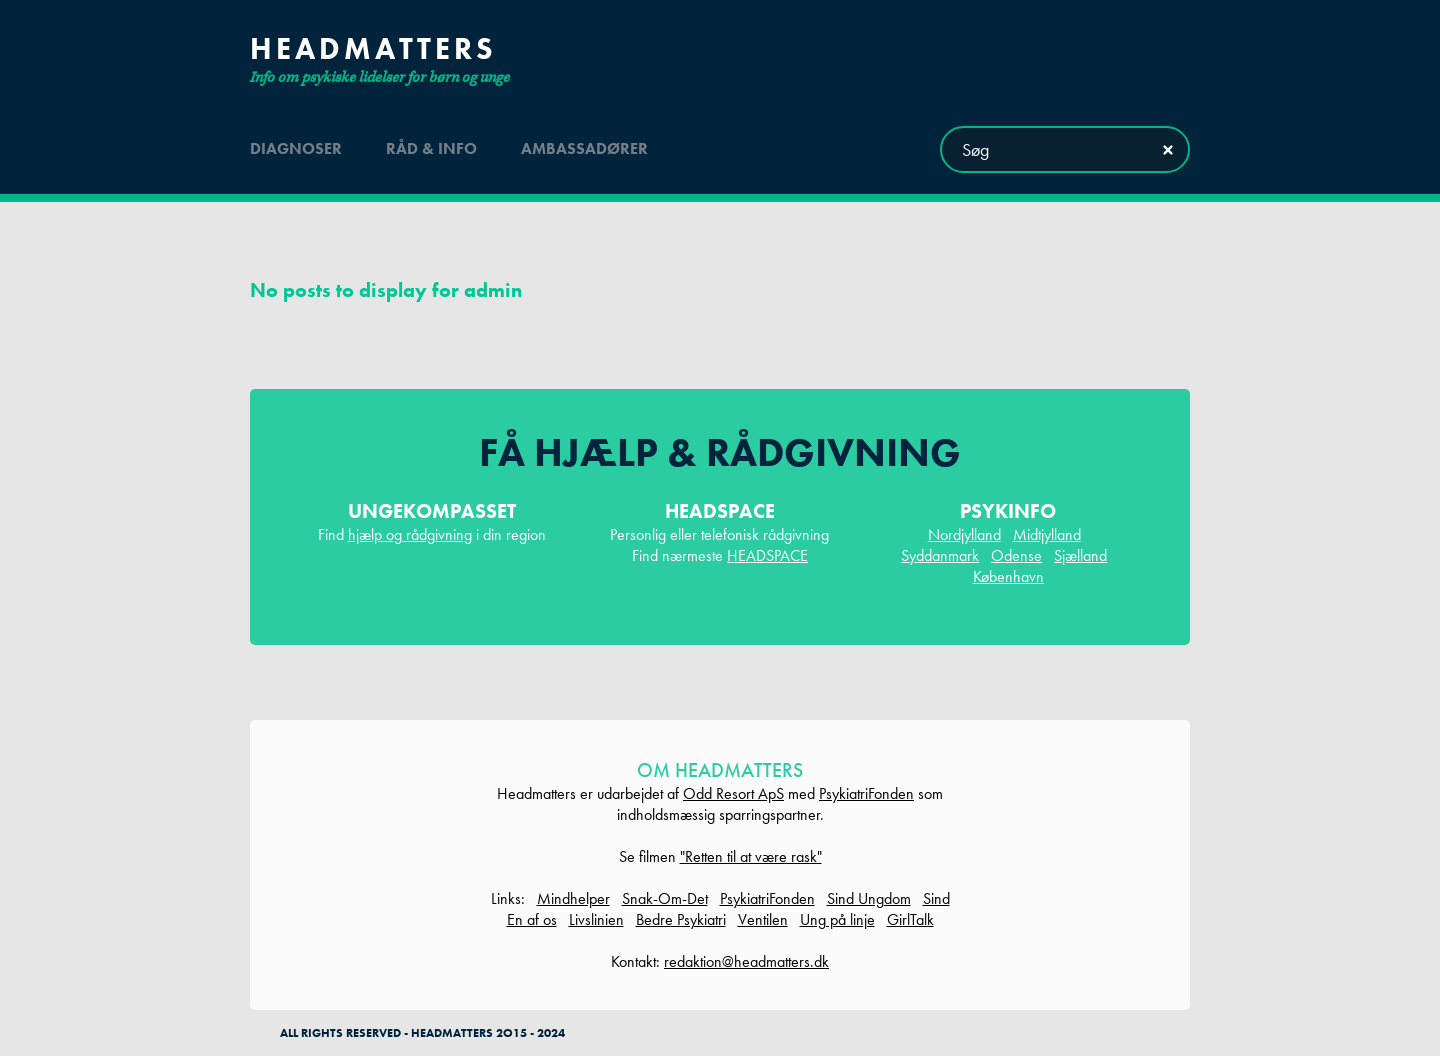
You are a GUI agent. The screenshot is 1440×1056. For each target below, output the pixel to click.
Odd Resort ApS (733, 793)
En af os (532, 919)
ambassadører (584, 148)
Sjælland (1080, 555)
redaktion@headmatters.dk (746, 961)
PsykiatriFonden (866, 793)
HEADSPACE (767, 555)
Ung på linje (837, 919)
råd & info (431, 148)
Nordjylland (964, 534)
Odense (1016, 555)
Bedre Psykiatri (681, 919)
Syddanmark (940, 555)
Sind (936, 898)
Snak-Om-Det (665, 898)
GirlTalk (910, 919)
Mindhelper (573, 898)
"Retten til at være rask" (751, 856)
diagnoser (296, 148)
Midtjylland (1047, 534)
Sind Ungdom (869, 898)
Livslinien (596, 919)
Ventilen (763, 919)
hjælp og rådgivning (410, 534)
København (1008, 576)
